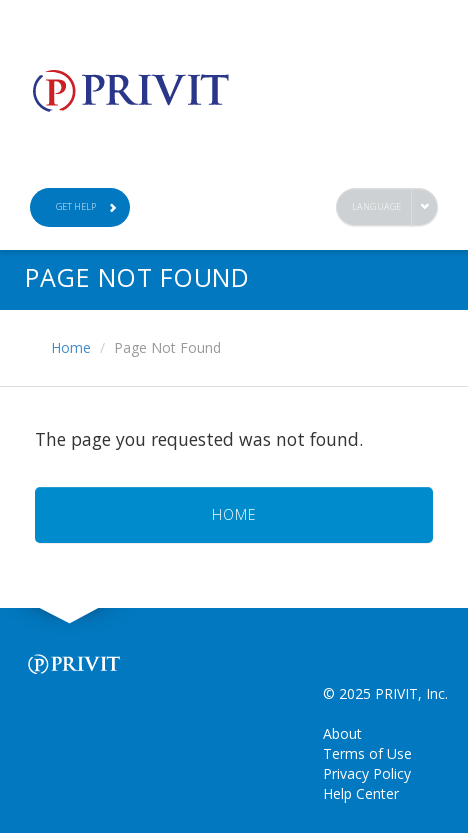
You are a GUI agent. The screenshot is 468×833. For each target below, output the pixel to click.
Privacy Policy (367, 773)
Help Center (361, 793)
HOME (234, 514)
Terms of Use (367, 753)
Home (71, 347)
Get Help (87, 206)
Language (377, 206)
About (342, 733)
